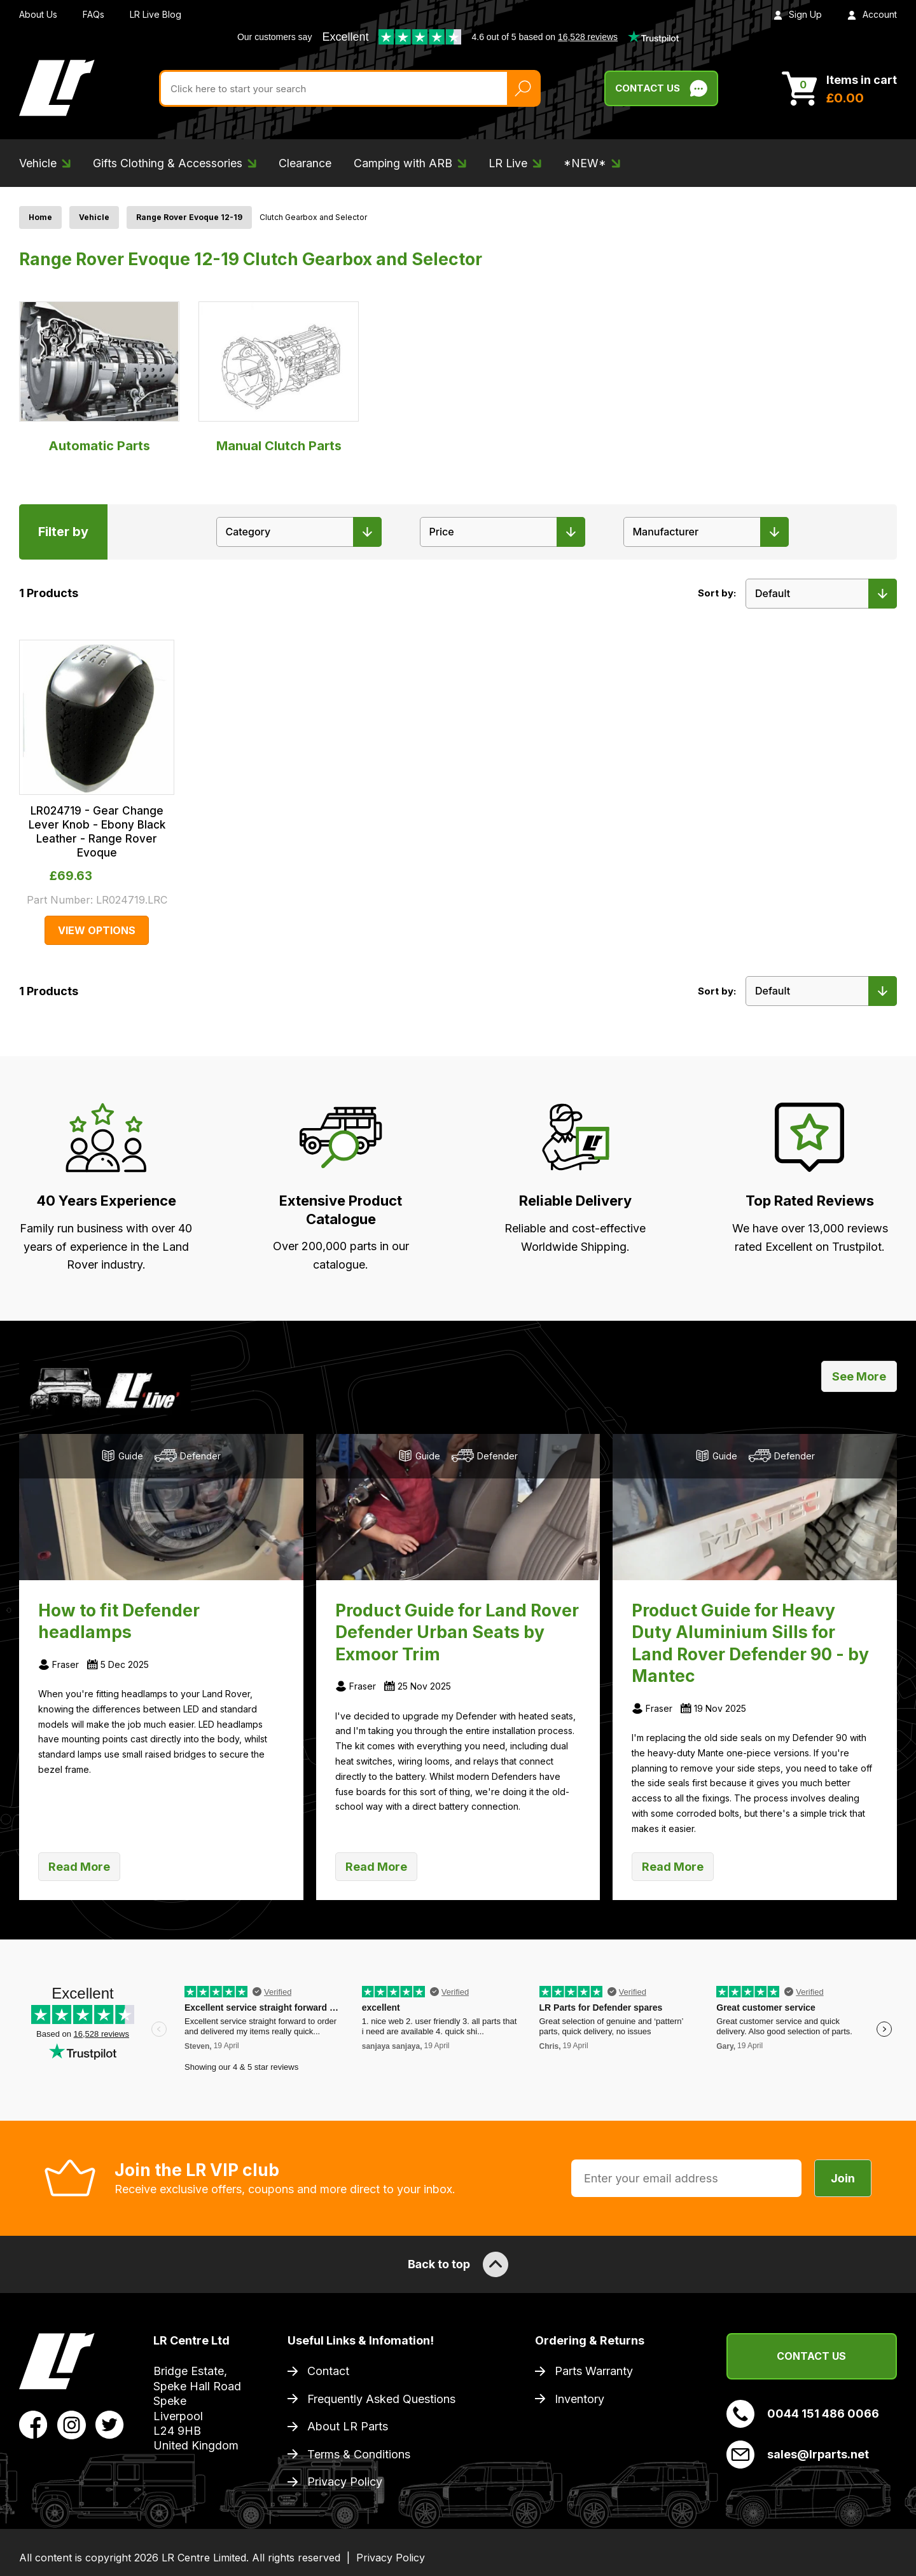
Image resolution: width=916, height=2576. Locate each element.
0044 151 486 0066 (802, 2414)
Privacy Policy (344, 2481)
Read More (79, 1866)
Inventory (579, 2399)
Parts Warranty (594, 2371)
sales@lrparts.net (797, 2455)
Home (40, 217)
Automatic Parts (99, 377)
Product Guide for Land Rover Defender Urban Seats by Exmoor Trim (457, 1632)
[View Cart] (839, 88)
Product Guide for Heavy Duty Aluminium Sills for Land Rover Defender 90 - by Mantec (750, 1643)
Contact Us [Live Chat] (661, 88)
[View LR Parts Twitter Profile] (109, 2424)
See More (859, 1376)
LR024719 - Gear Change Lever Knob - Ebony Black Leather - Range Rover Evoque (97, 831)
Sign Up (798, 14)
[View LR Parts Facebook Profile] (33, 2424)
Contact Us (811, 2356)
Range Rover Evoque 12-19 (189, 217)
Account (872, 14)
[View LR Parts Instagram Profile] (71, 2424)
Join (843, 2178)
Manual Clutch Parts (278, 377)
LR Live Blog (155, 14)
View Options (96, 930)
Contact (328, 2371)
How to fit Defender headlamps (119, 1621)
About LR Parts (347, 2426)
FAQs (93, 14)
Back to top (458, 2264)
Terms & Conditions (358, 2454)
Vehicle (94, 217)
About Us (38, 14)
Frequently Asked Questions (381, 2399)
